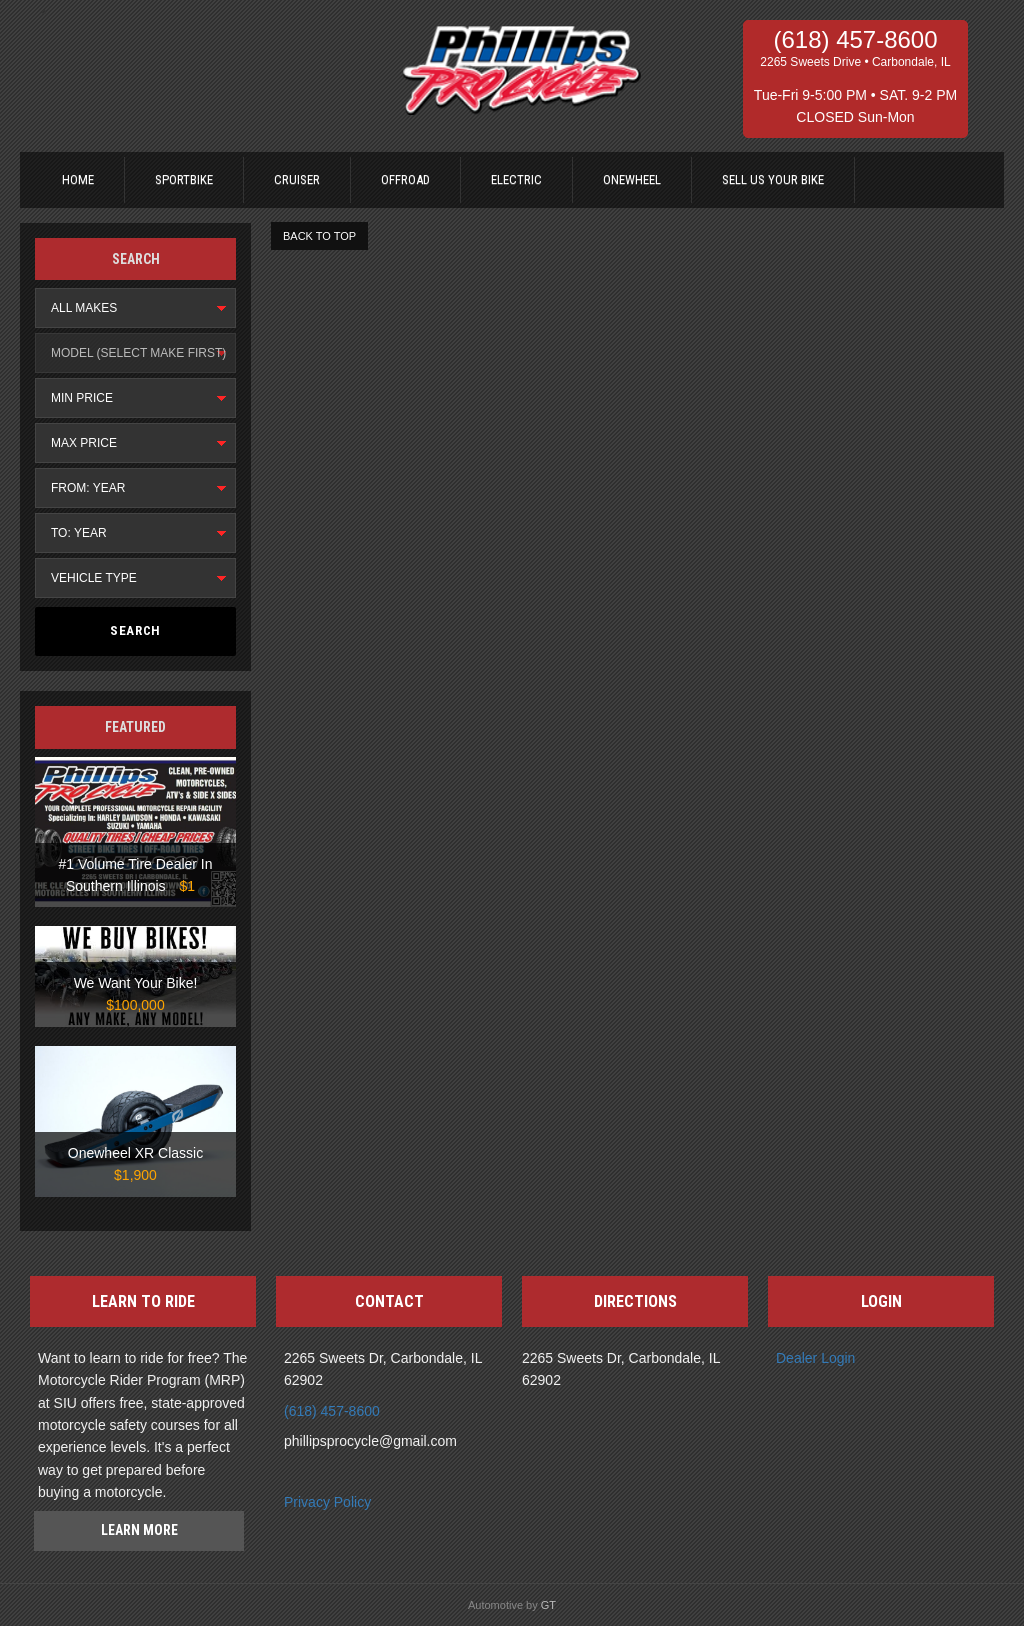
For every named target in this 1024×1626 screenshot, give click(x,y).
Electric (516, 179)
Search (135, 630)
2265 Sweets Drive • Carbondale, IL (855, 62)
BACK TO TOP (319, 236)
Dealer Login (815, 1358)
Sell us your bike (773, 179)
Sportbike (184, 179)
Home (78, 179)
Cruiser (297, 179)
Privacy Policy (327, 1502)
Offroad (405, 179)
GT (548, 1605)
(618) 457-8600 (855, 40)
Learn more (139, 1530)
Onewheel (632, 179)
